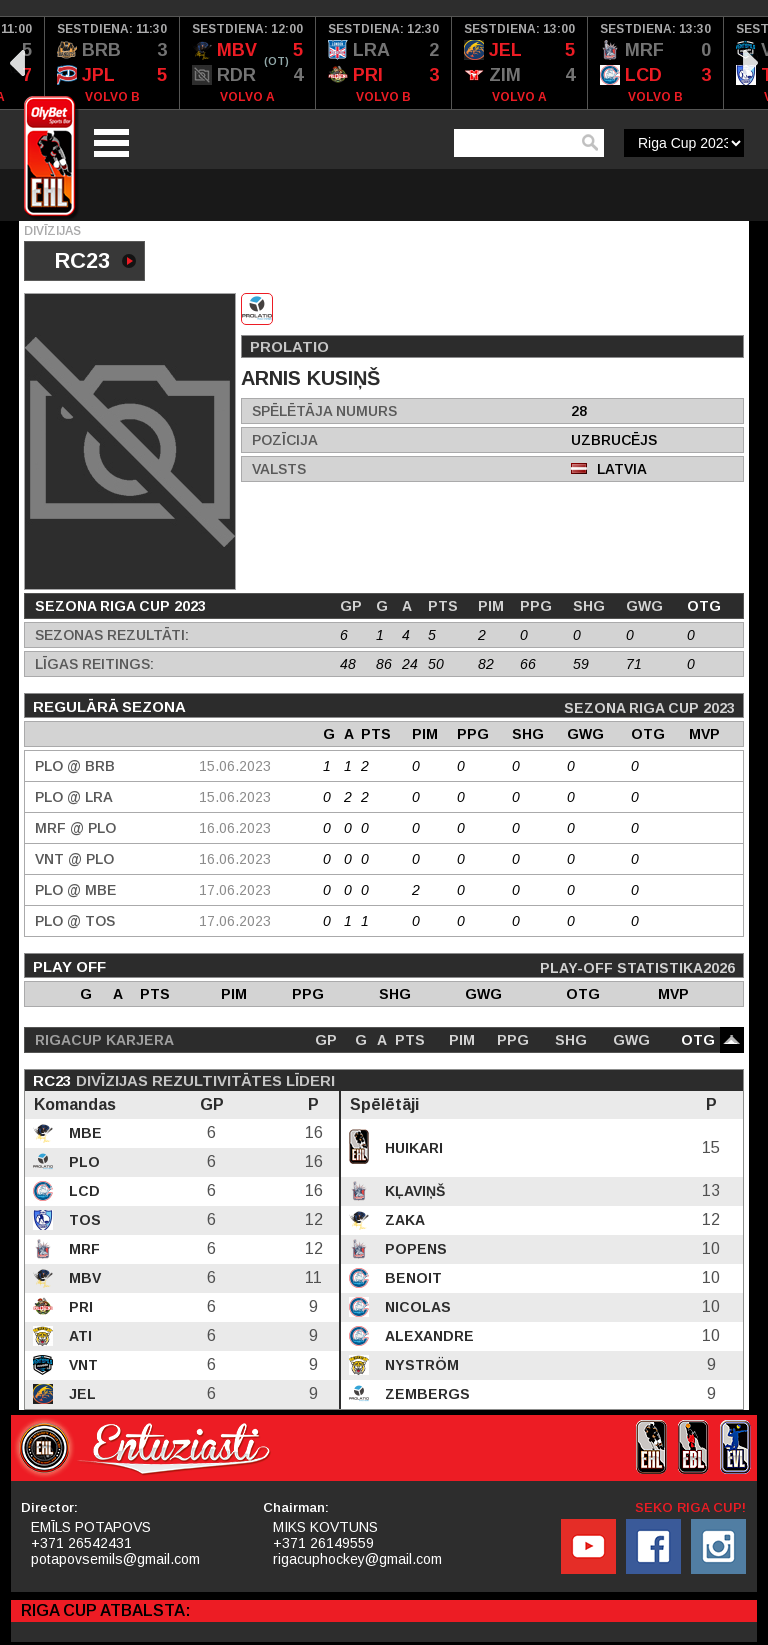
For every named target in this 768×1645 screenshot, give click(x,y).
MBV (83, 1278)
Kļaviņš (413, 1191)
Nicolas (416, 1307)
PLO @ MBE (75, 890)
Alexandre (427, 1336)
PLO (82, 1162)
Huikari (412, 1148)
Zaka (403, 1220)
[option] (112, 63)
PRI (79, 1307)
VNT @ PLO (74, 859)
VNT (81, 1365)
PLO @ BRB (75, 766)
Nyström (420, 1365)
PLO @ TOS (75, 921)
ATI (78, 1336)
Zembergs (425, 1394)
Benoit (411, 1278)
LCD (82, 1191)
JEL (80, 1394)
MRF (82, 1249)
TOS (83, 1220)
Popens (414, 1249)
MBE (83, 1133)
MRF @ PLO (75, 828)
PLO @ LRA (74, 797)
